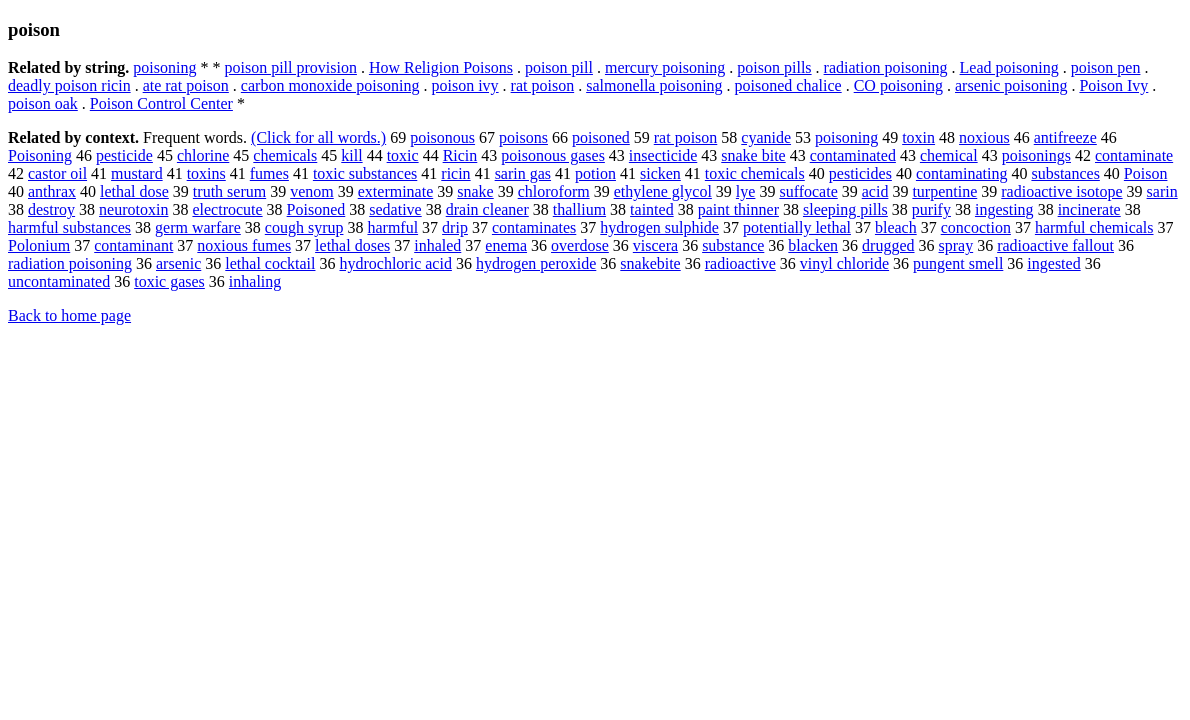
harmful (392, 227)
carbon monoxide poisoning (330, 85)
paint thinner (738, 209)
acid (875, 191)
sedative (395, 209)
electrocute (227, 209)
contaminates (534, 227)
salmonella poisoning (654, 85)
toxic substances (365, 173)
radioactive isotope (1061, 191)
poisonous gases (553, 155)
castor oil (57, 173)
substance (733, 245)
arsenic (178, 263)
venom (312, 191)
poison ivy (464, 85)
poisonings (1036, 155)
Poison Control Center (161, 103)
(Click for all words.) (318, 137)
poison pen (1106, 67)
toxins (206, 173)
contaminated (853, 155)
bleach (896, 227)
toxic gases (169, 281)
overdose (580, 245)
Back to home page (69, 315)
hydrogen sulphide (659, 227)
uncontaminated (59, 281)
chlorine (203, 155)
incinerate (1089, 209)
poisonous (442, 137)
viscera (655, 245)
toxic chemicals (755, 173)
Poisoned (316, 209)
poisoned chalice (788, 85)
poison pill (559, 67)
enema (506, 245)
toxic (403, 155)
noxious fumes (244, 245)
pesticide (124, 155)
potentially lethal (797, 227)
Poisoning (40, 155)
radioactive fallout (1055, 245)
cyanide (766, 137)
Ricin (460, 155)
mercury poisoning (665, 67)
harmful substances (69, 227)
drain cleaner (487, 209)
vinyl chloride (844, 263)
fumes (269, 173)
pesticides (860, 173)
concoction (976, 227)
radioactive (740, 263)
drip (455, 227)
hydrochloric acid (395, 263)
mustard (137, 173)
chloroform (554, 191)
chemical (949, 155)
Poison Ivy (1113, 85)
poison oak (43, 103)
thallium (579, 209)
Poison (1146, 173)
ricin (455, 173)
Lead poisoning (1009, 67)
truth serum (229, 191)
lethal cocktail (270, 263)
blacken (813, 245)
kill (351, 155)
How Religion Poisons (441, 67)
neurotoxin (133, 209)
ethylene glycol (663, 191)
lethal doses (352, 245)
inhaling (255, 281)
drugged (888, 245)
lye (746, 191)
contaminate (1134, 155)
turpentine (944, 191)
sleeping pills (845, 209)
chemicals (285, 155)
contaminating (962, 173)
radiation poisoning (886, 67)
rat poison (543, 85)
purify (931, 209)
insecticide (663, 155)
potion (595, 173)
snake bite (753, 155)
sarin (1162, 191)
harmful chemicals (1094, 227)
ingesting (1004, 209)
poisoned (601, 137)
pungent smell (958, 263)
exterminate (396, 191)
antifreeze (1065, 137)
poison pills (774, 67)
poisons (523, 137)
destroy (51, 209)
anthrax (52, 191)
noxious (984, 137)
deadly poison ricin (69, 85)
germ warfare (198, 227)
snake (475, 191)
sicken (660, 173)
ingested (1053, 263)
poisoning (164, 67)
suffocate (808, 191)
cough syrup (304, 227)
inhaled (437, 245)
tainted (652, 209)
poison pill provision (290, 67)
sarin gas (523, 173)
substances (1065, 173)
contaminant (133, 245)
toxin (918, 137)
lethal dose (134, 191)
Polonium (39, 245)
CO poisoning (898, 85)
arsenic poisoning (1011, 85)
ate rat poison (186, 85)
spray (956, 245)
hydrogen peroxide (536, 263)
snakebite (650, 263)
